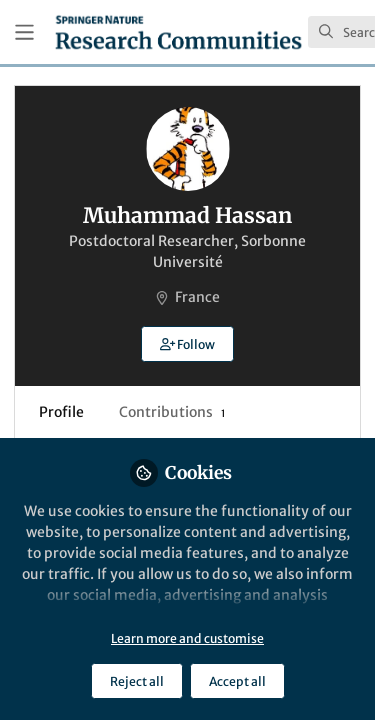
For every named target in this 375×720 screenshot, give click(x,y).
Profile (61, 412)
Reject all (137, 681)
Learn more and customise (187, 638)
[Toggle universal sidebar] (24, 32)
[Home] (178, 32)
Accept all (237, 681)
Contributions (172, 412)
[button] (187, 344)
